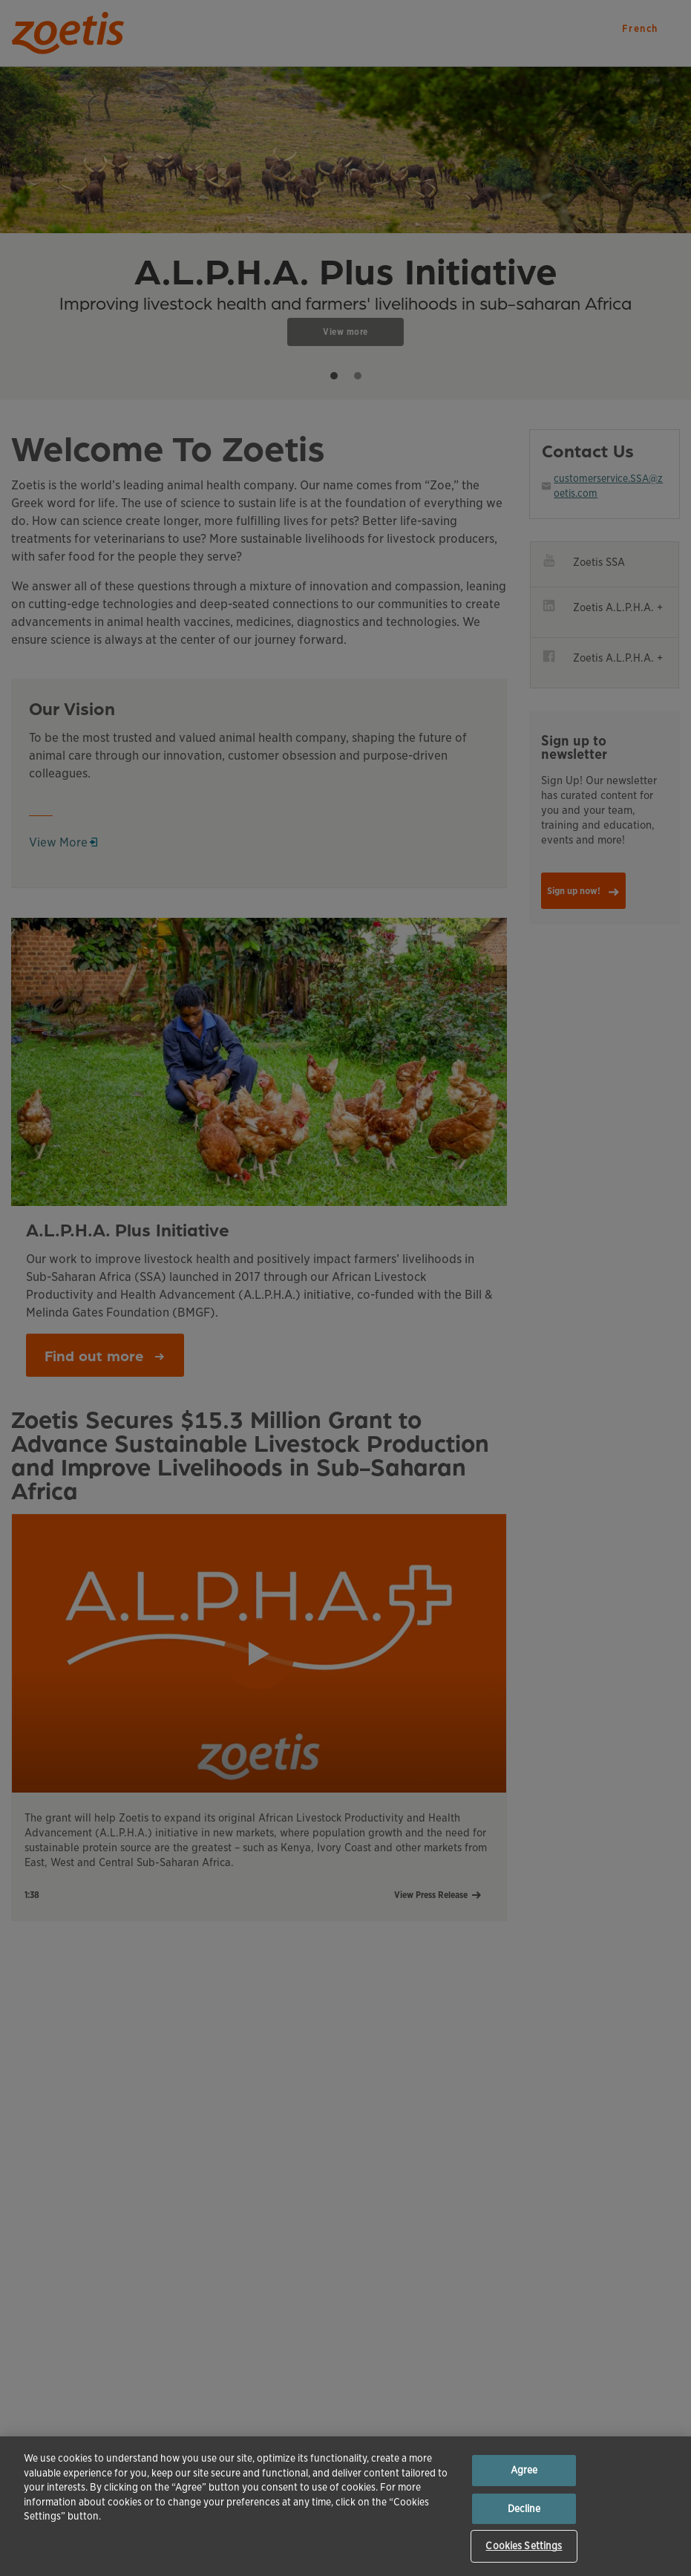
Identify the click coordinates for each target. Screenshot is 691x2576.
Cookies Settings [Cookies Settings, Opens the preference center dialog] (523, 2545)
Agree (524, 2470)
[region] (345, 2506)
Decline (524, 2508)
